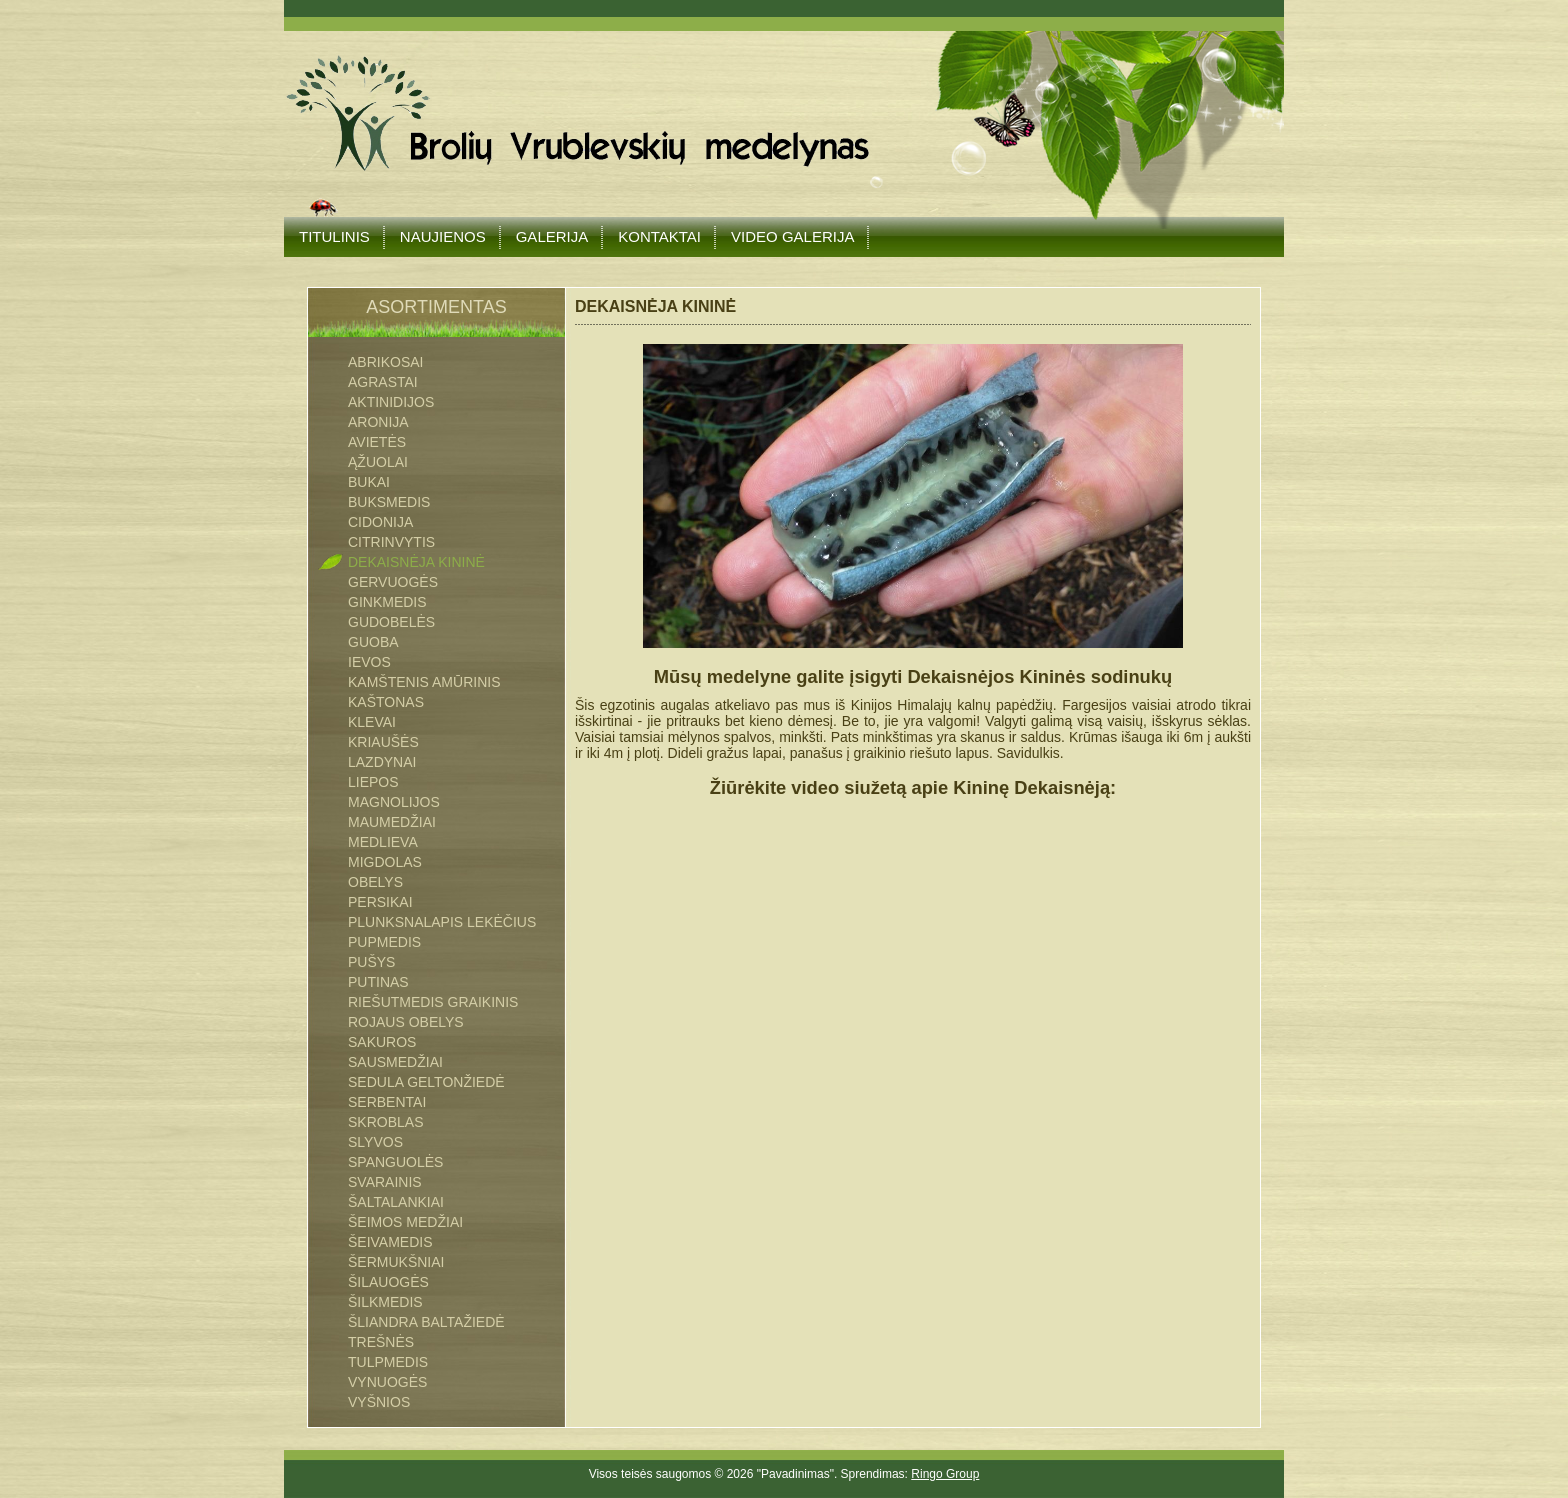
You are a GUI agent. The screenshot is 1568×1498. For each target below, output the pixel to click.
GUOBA (373, 642)
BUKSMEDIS (389, 502)
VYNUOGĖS (387, 1382)
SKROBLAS (385, 1122)
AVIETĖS (377, 442)
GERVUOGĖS (393, 582)
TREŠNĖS (381, 1342)
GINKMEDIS (387, 602)
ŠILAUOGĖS (388, 1282)
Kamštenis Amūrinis (424, 682)
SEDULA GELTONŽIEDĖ (426, 1082)
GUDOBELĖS (391, 622)
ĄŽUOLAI (378, 462)
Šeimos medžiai (405, 1222)
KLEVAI (372, 722)
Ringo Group (945, 1474)
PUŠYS (371, 962)
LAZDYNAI (382, 762)
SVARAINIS (385, 1182)
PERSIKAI (380, 902)
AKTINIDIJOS (391, 402)
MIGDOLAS (385, 862)
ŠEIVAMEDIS (390, 1242)
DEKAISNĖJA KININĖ (416, 562)
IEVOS (369, 662)
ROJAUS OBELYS (406, 1022)
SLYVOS (375, 1142)
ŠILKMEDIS (385, 1302)
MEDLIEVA (383, 842)
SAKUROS (382, 1042)
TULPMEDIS (388, 1362)
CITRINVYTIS (391, 542)
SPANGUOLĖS (395, 1162)
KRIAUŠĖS (383, 742)
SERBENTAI (387, 1102)
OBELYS (375, 882)
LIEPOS (373, 782)
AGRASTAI (383, 382)
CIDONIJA (380, 522)
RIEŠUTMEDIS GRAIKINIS (433, 1002)
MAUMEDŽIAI (392, 822)
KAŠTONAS (386, 702)
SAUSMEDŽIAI (395, 1062)
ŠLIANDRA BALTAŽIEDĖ (426, 1322)
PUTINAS (378, 982)
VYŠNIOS (379, 1402)
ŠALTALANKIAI (396, 1202)
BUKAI (369, 482)
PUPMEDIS (384, 942)
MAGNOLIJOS (394, 802)
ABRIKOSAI (385, 362)
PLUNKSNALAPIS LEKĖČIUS (442, 922)
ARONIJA (378, 422)
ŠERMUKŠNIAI (396, 1262)
